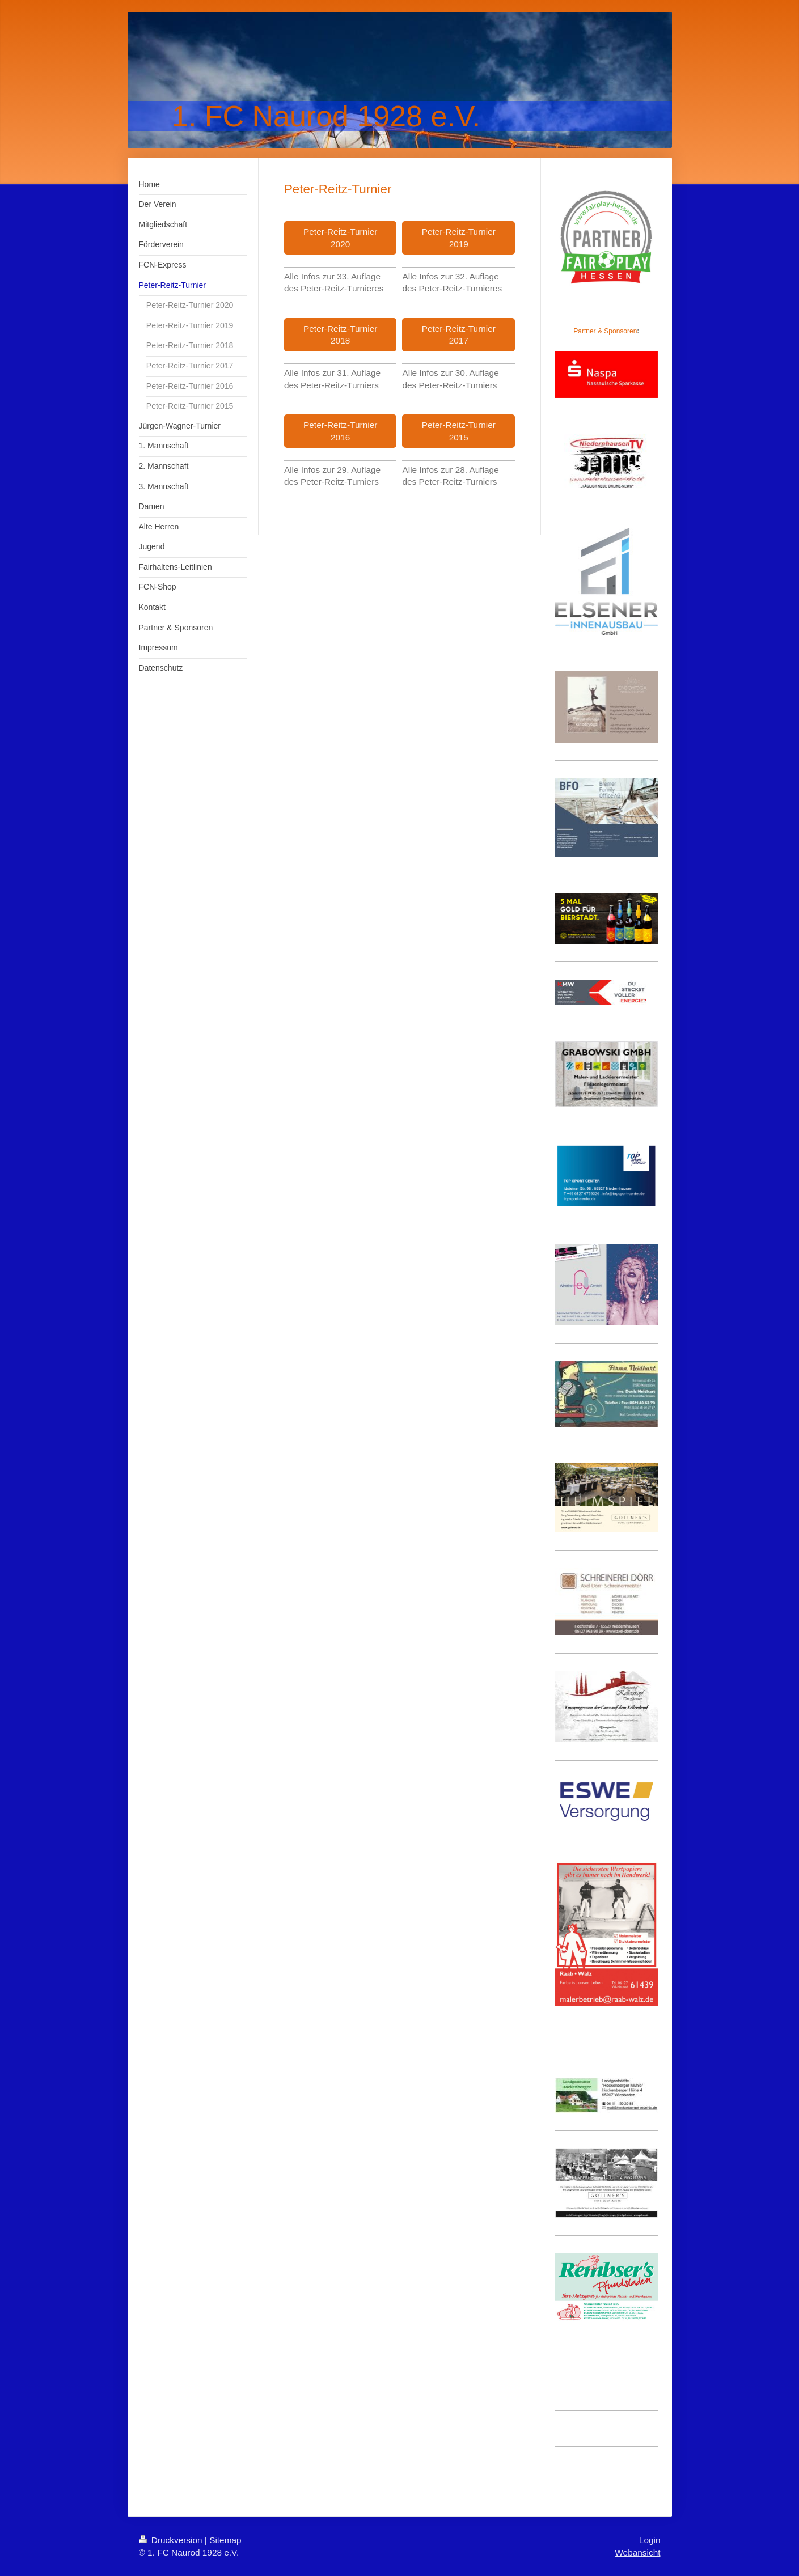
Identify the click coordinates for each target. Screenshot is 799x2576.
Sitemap (225, 2540)
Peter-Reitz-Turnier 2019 (459, 238)
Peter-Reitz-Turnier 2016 (340, 431)
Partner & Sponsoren (605, 331)
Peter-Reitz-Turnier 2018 (340, 335)
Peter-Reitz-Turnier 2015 (459, 431)
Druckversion (172, 2540)
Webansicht (637, 2552)
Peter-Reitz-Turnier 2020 (340, 238)
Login (650, 2540)
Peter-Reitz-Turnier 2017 (459, 335)
